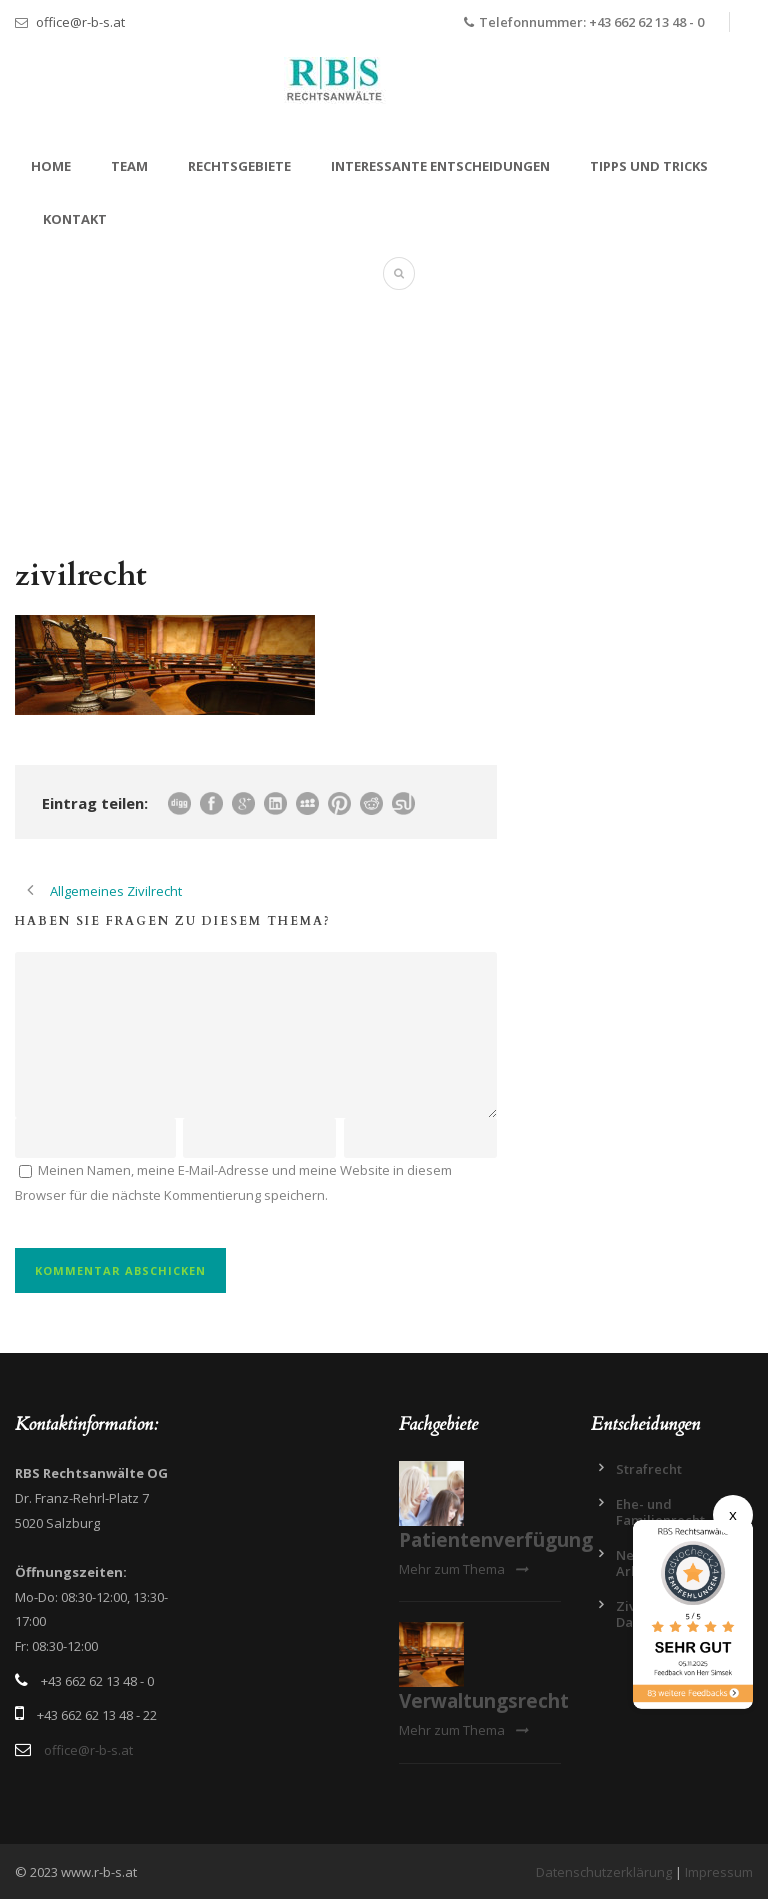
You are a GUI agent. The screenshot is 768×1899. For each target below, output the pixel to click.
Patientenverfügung (496, 1540)
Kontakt (75, 219)
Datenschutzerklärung (604, 1872)
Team (129, 166)
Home (51, 166)
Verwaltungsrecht (484, 1701)
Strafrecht (649, 1469)
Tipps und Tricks (649, 166)
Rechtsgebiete (239, 166)
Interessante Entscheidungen (440, 166)
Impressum (719, 1872)
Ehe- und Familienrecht (660, 1512)
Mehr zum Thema (463, 1569)
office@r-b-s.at (80, 22)
